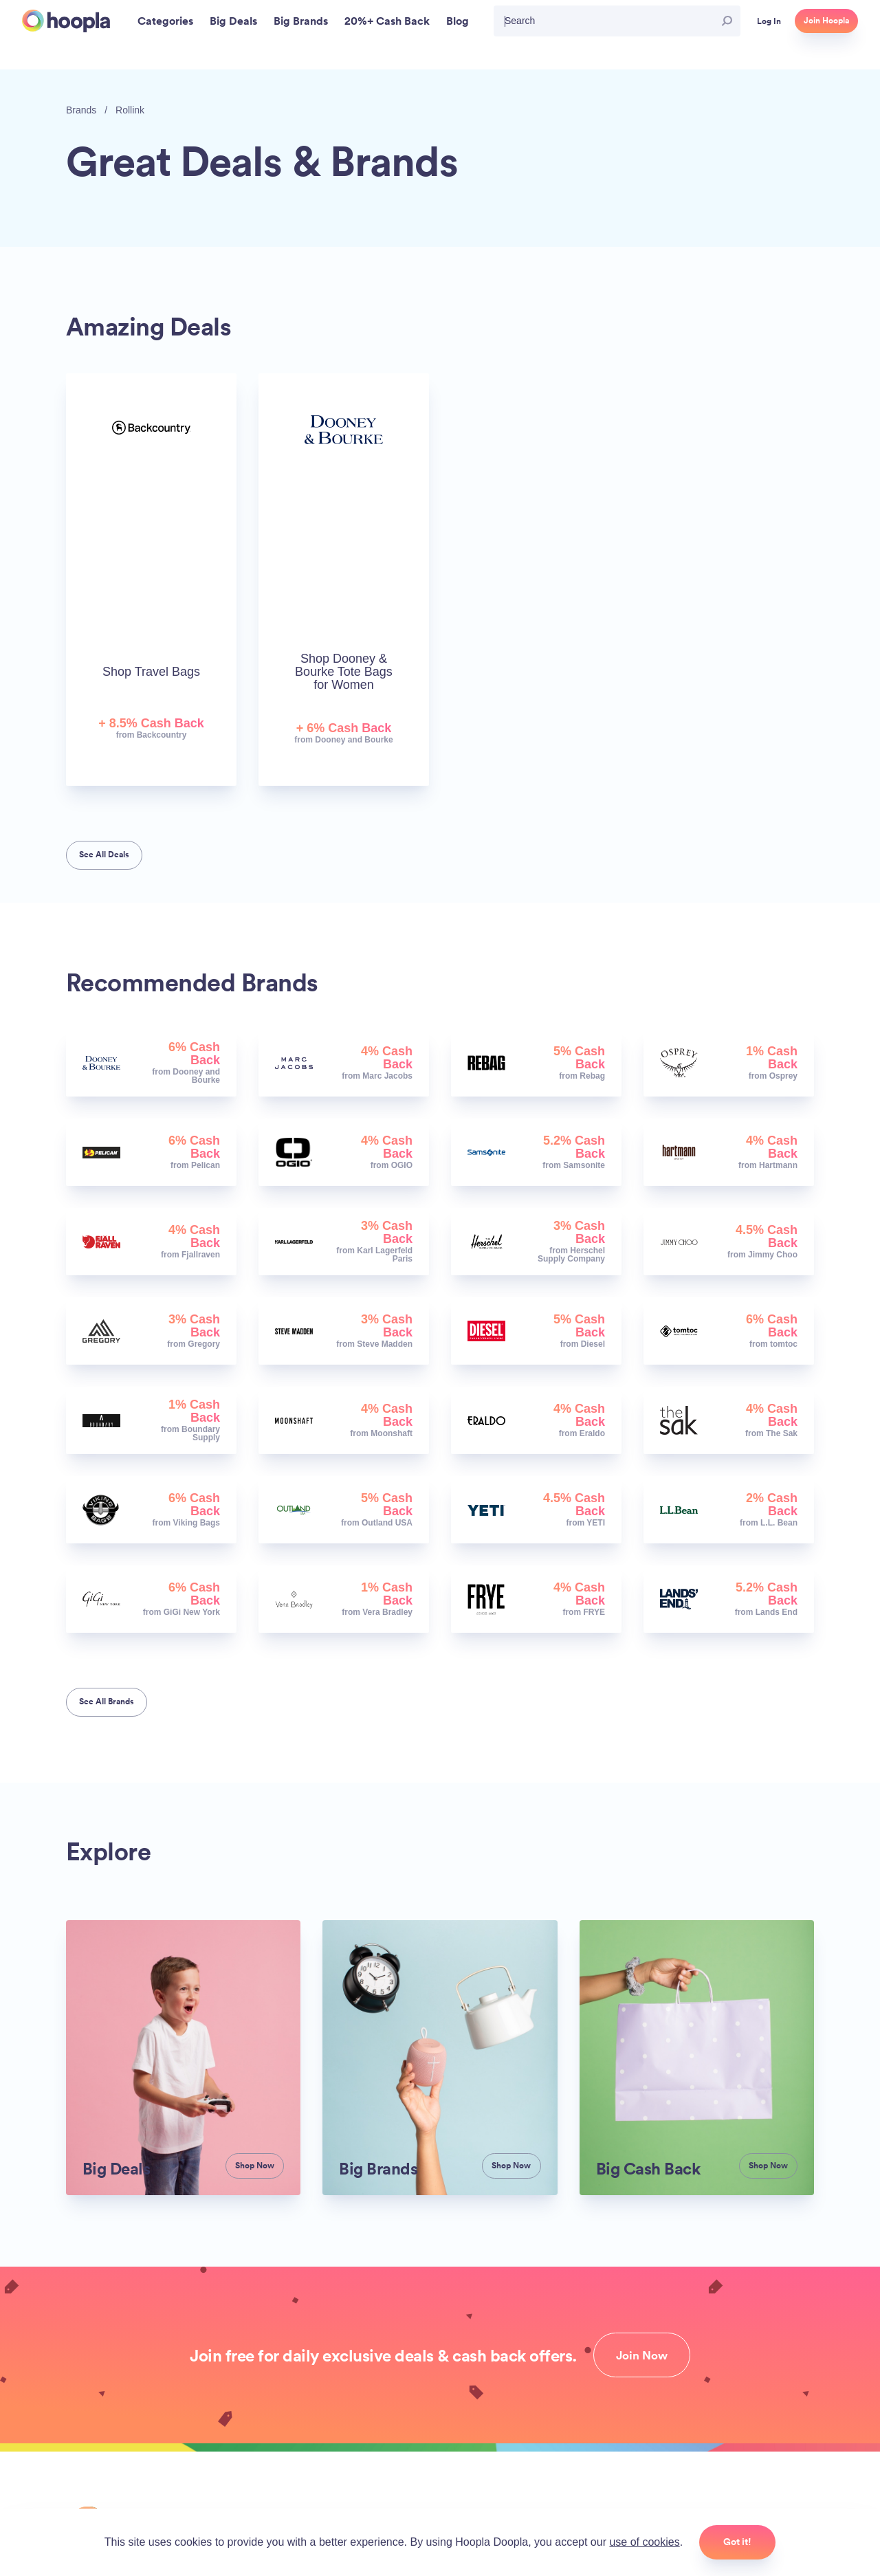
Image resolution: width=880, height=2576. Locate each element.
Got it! (737, 2542)
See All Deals (104, 854)
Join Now (642, 2355)
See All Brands (106, 1701)
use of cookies (644, 2542)
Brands (81, 109)
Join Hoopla (826, 20)
